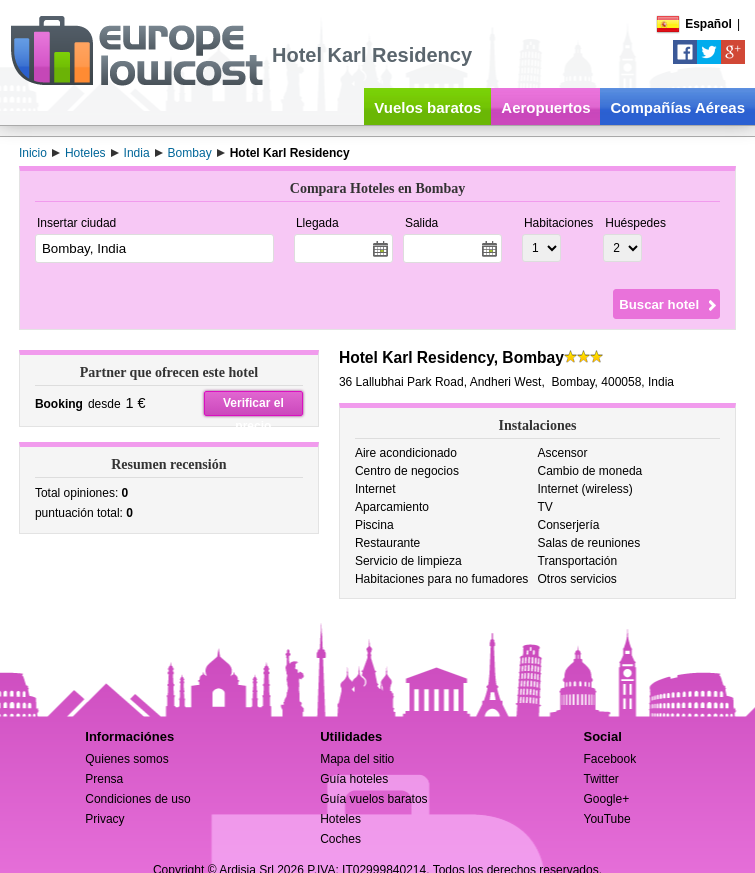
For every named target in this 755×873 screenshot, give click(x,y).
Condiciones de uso (137, 799)
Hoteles (340, 819)
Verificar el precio (253, 406)
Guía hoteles (354, 779)
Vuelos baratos (427, 107)
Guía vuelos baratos (373, 799)
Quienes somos (126, 759)
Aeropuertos (545, 107)
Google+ (606, 799)
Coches (340, 839)
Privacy (104, 819)
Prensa (104, 779)
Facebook (609, 759)
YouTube (606, 819)
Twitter (600, 779)
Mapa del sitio (357, 759)
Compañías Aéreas (677, 107)
